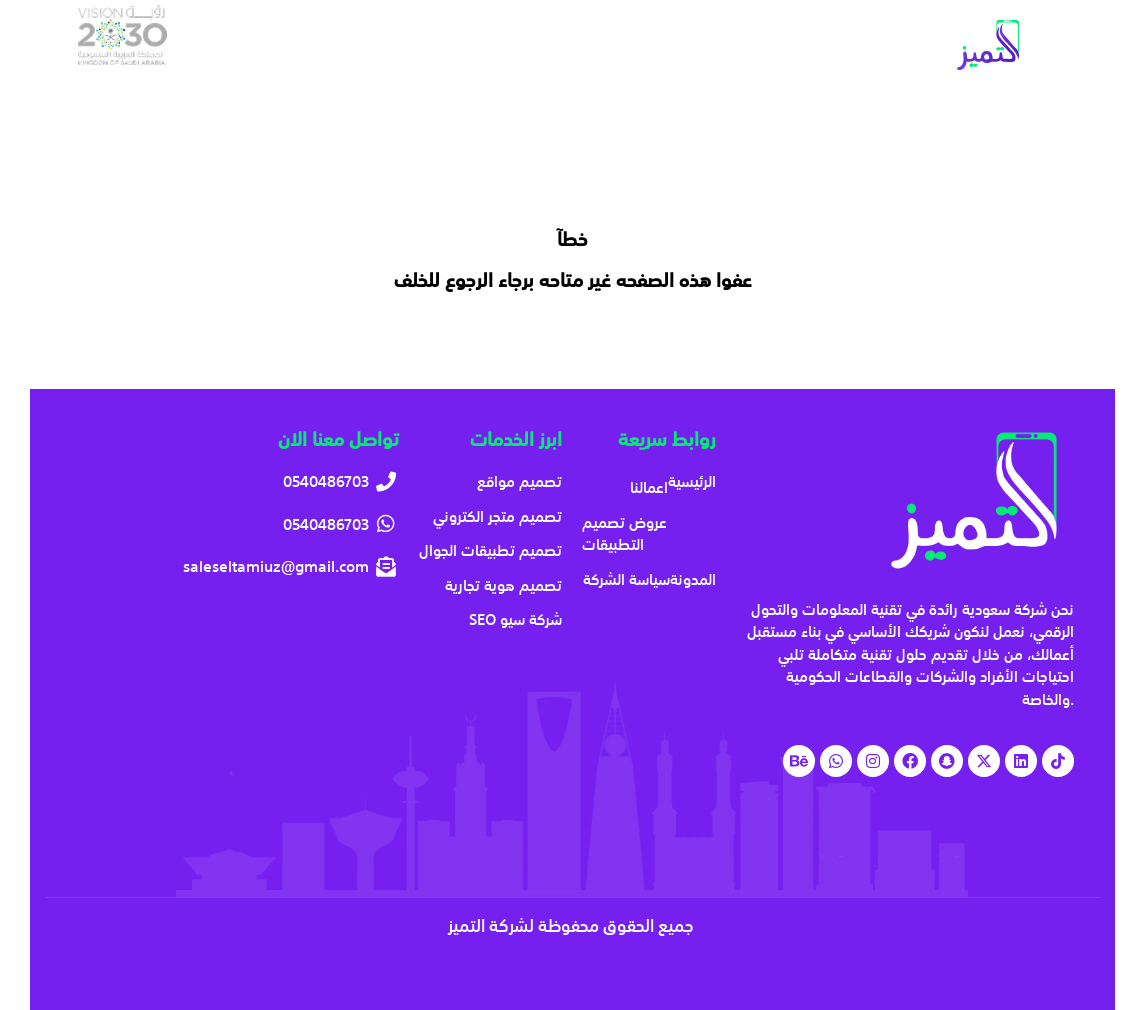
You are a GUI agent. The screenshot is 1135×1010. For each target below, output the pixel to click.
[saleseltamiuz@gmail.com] (235, 566)
